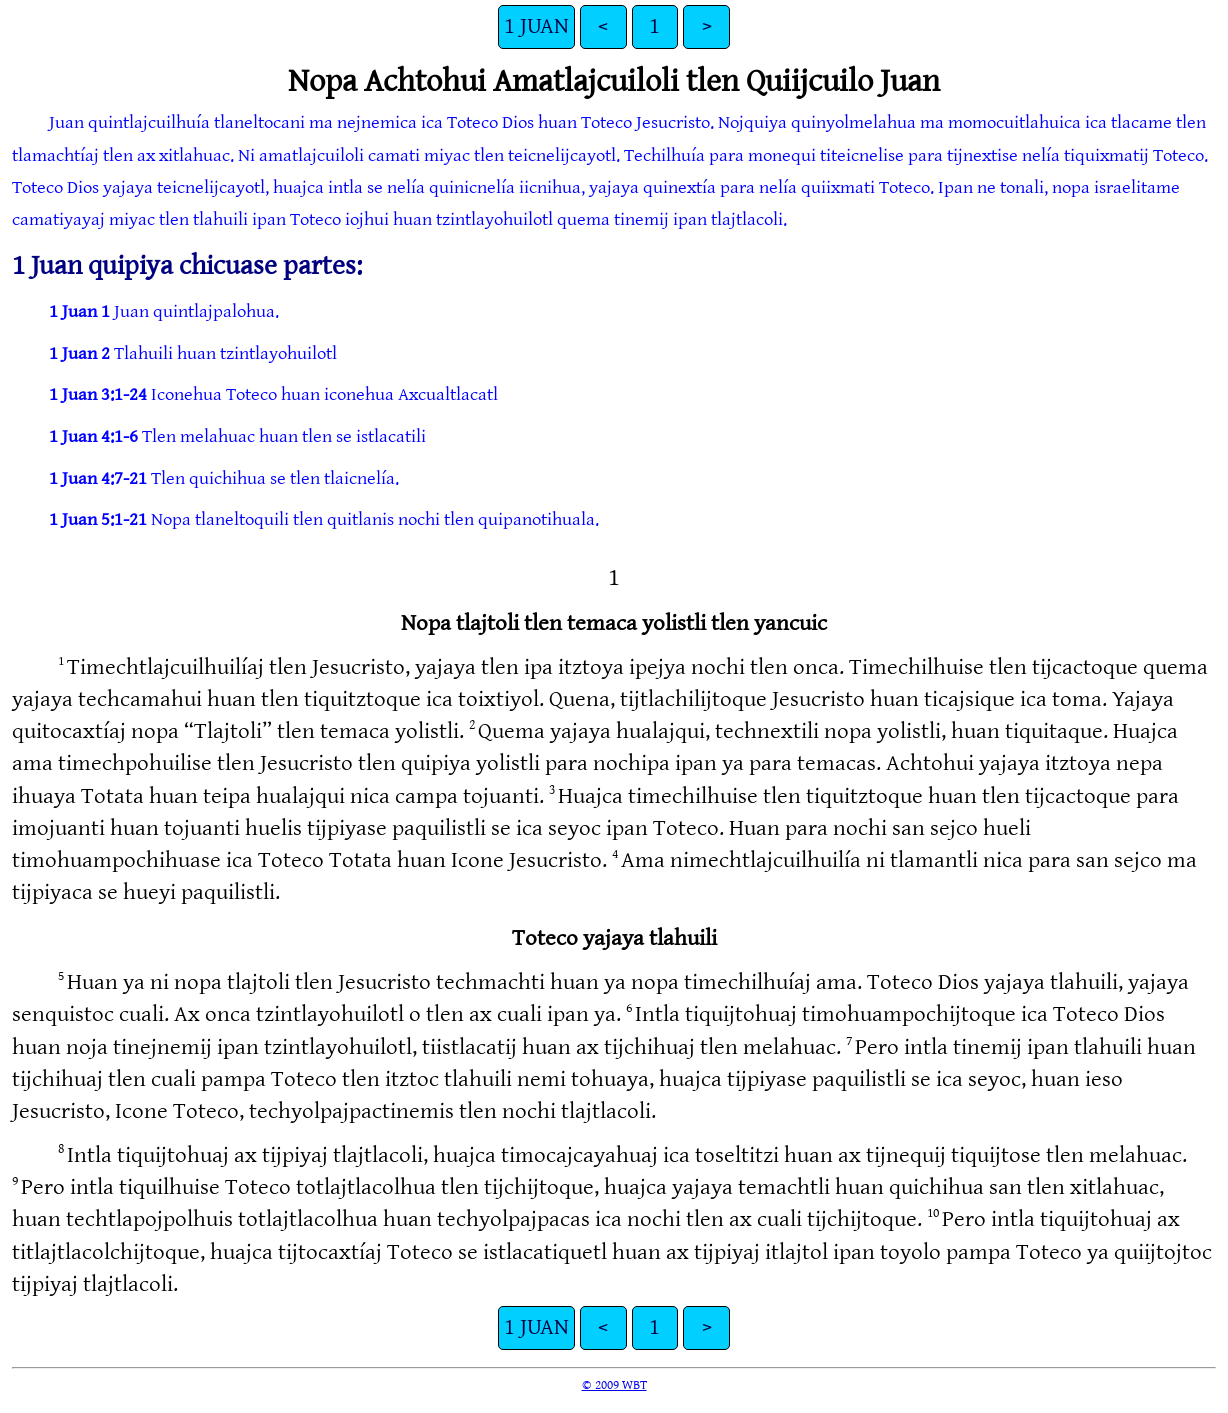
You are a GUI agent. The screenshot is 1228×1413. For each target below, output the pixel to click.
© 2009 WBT (614, 1385)
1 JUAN (536, 26)
